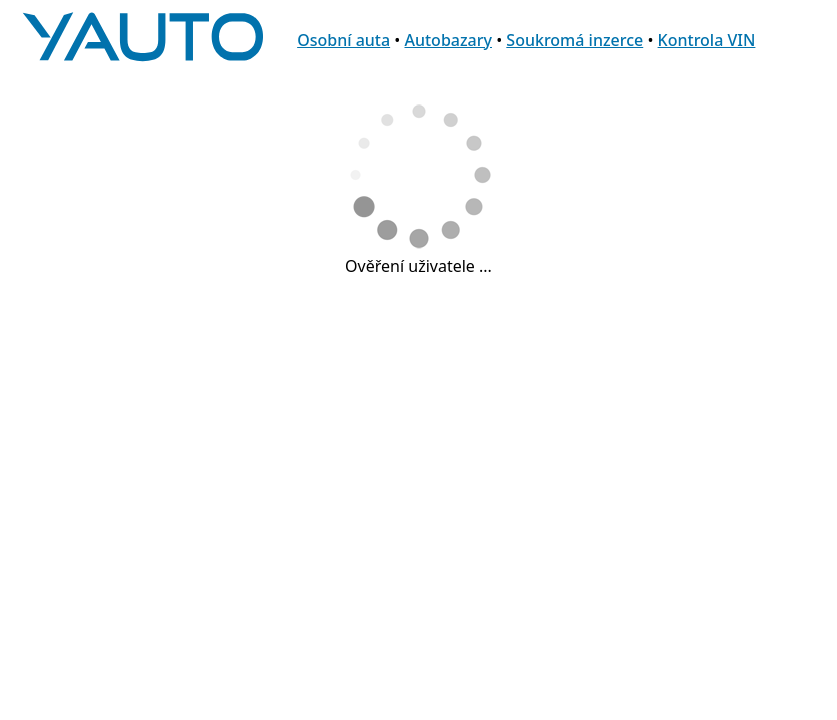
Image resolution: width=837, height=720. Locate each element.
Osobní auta (343, 40)
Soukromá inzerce (574, 40)
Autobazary (448, 40)
